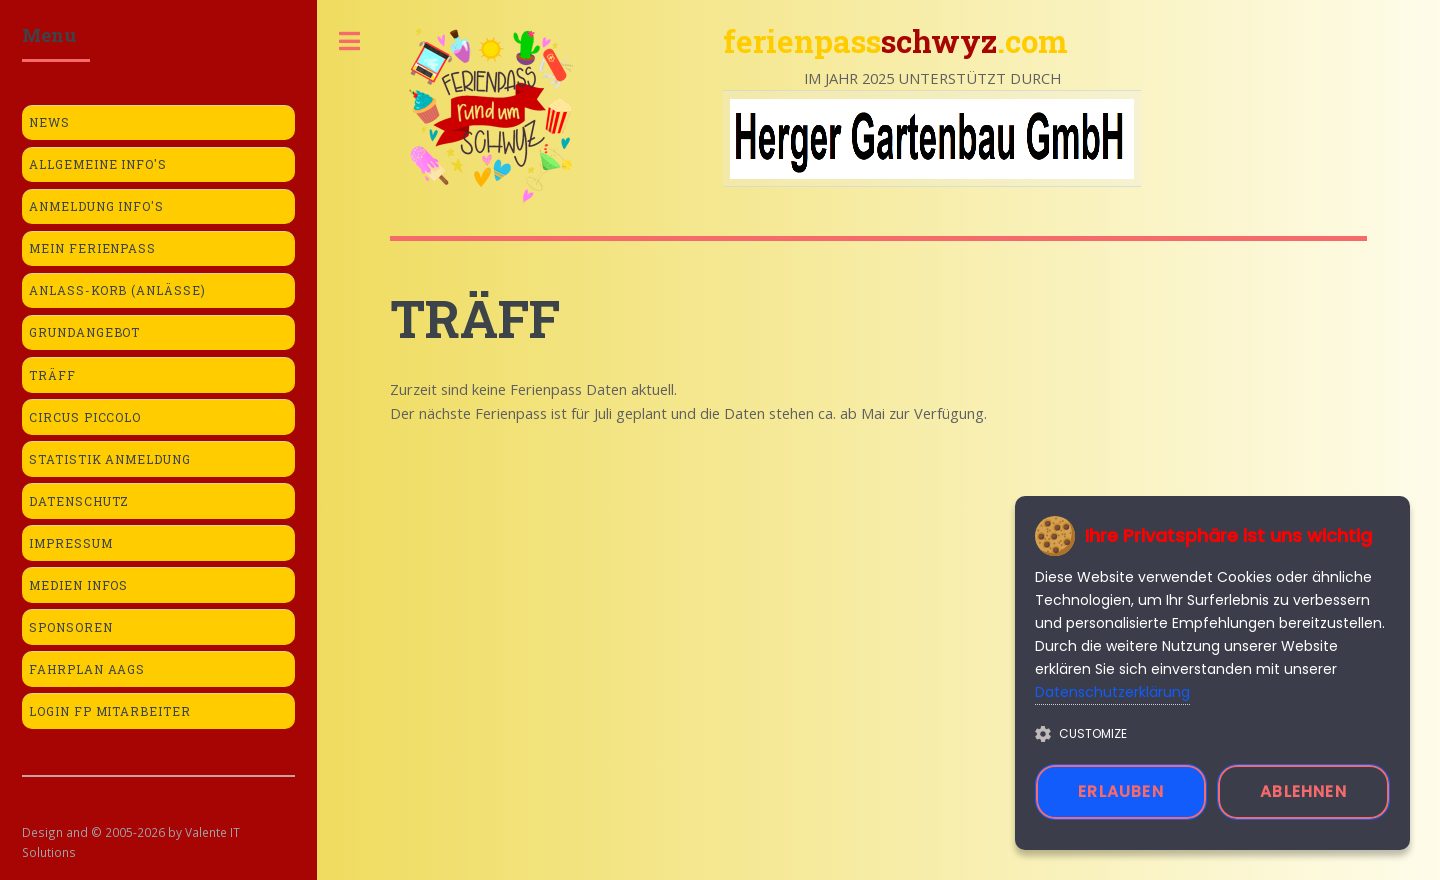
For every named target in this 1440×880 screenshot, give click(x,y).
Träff (52, 375)
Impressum (71, 543)
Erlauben (1121, 791)
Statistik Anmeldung (110, 459)
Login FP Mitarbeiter (110, 711)
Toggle (350, 41)
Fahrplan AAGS (87, 669)
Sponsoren (71, 627)
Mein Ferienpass (93, 248)
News (49, 122)
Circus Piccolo (85, 417)
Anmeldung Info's (97, 206)
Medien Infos (79, 585)
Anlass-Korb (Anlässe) (118, 290)
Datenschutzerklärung (1112, 692)
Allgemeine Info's (98, 164)
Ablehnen (1303, 791)
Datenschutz (79, 501)
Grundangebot (85, 332)
